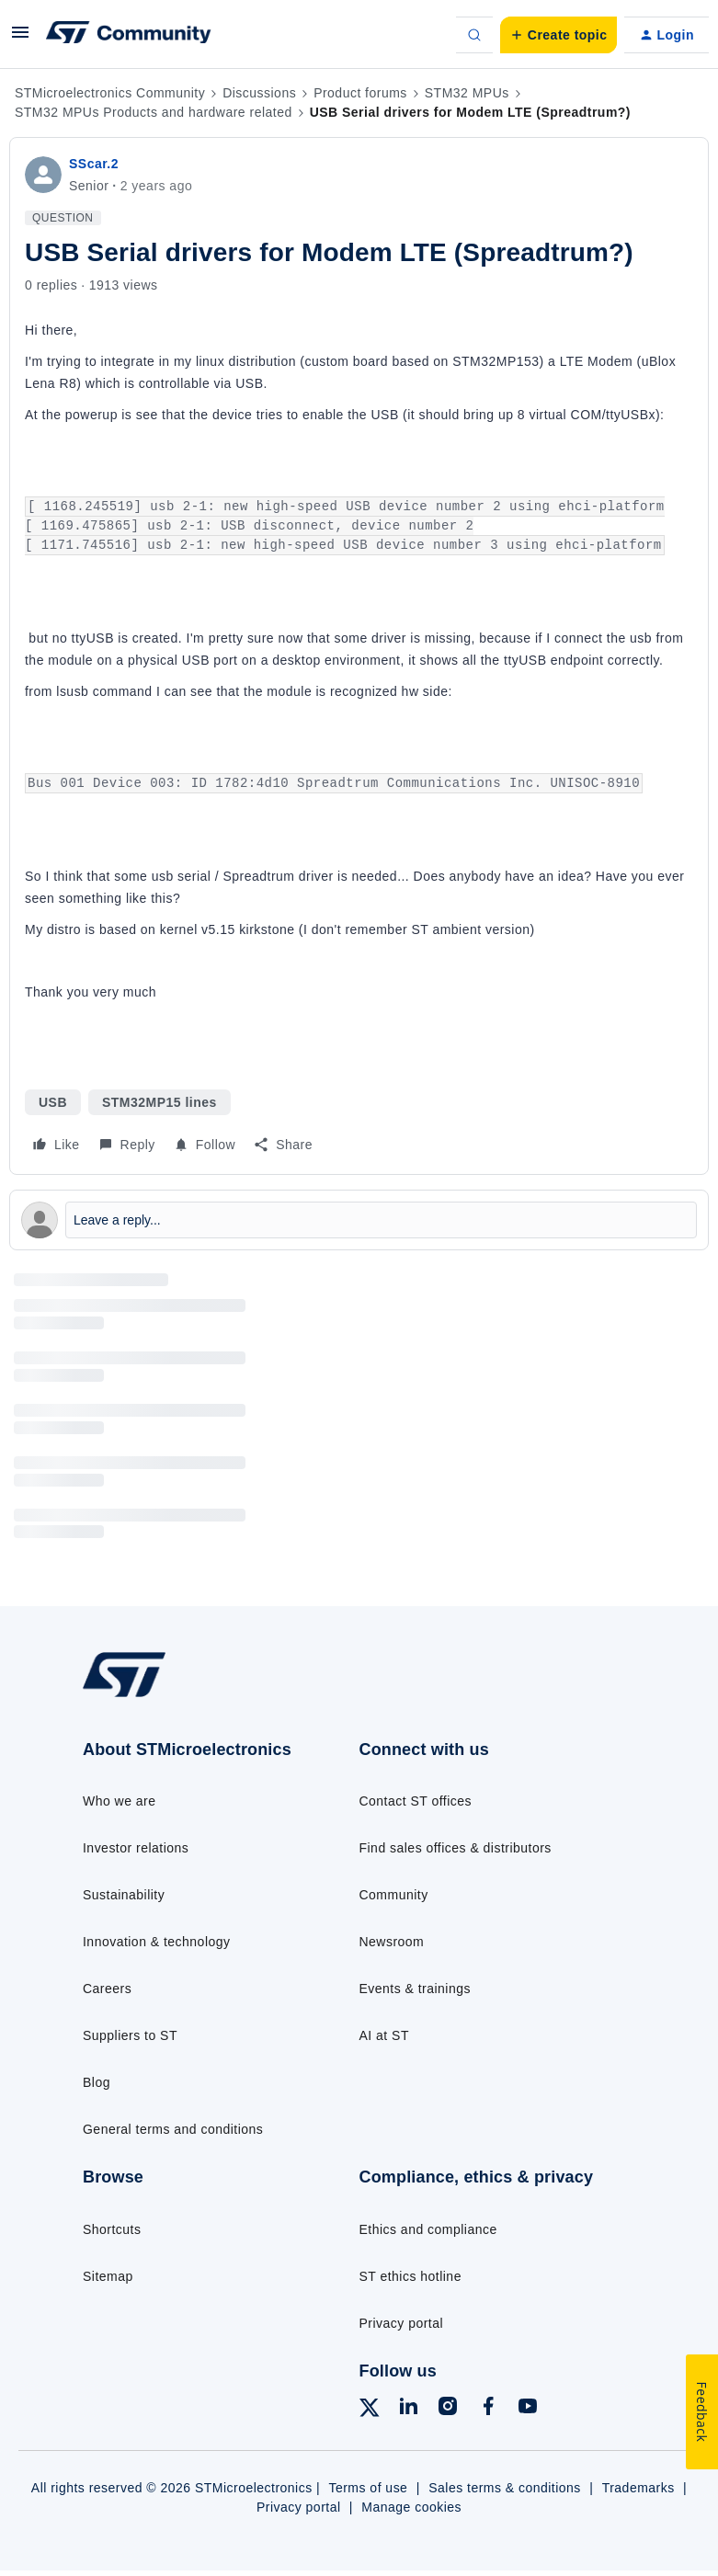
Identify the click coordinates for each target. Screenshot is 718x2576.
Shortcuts (112, 2229)
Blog (96, 2082)
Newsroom (392, 1941)
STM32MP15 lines (159, 1102)
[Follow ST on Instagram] (448, 2408)
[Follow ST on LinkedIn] (408, 2408)
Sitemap (108, 2276)
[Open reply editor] (359, 1220)
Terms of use (367, 2487)
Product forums (360, 92)
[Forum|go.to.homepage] (128, 35)
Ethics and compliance (428, 2229)
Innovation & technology (156, 1941)
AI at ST (384, 2035)
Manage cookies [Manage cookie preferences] (411, 2507)
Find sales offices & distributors (455, 1848)
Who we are (119, 1801)
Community (393, 1894)
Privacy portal (401, 2323)
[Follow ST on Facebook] (488, 2408)
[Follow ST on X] (369, 2410)
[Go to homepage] (138, 1695)
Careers (107, 1988)
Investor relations (135, 1848)
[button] (20, 38)
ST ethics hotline (410, 2276)
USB (53, 1102)
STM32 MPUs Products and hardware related (153, 112)
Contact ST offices (416, 1801)
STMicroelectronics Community (110, 92)
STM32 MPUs (467, 92)
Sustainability (124, 1894)
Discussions (259, 92)
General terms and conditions (173, 2129)
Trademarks (638, 2487)
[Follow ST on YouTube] (528, 2408)
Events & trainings (415, 1988)
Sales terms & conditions (504, 2487)
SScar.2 (94, 163)
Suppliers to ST (130, 2035)
